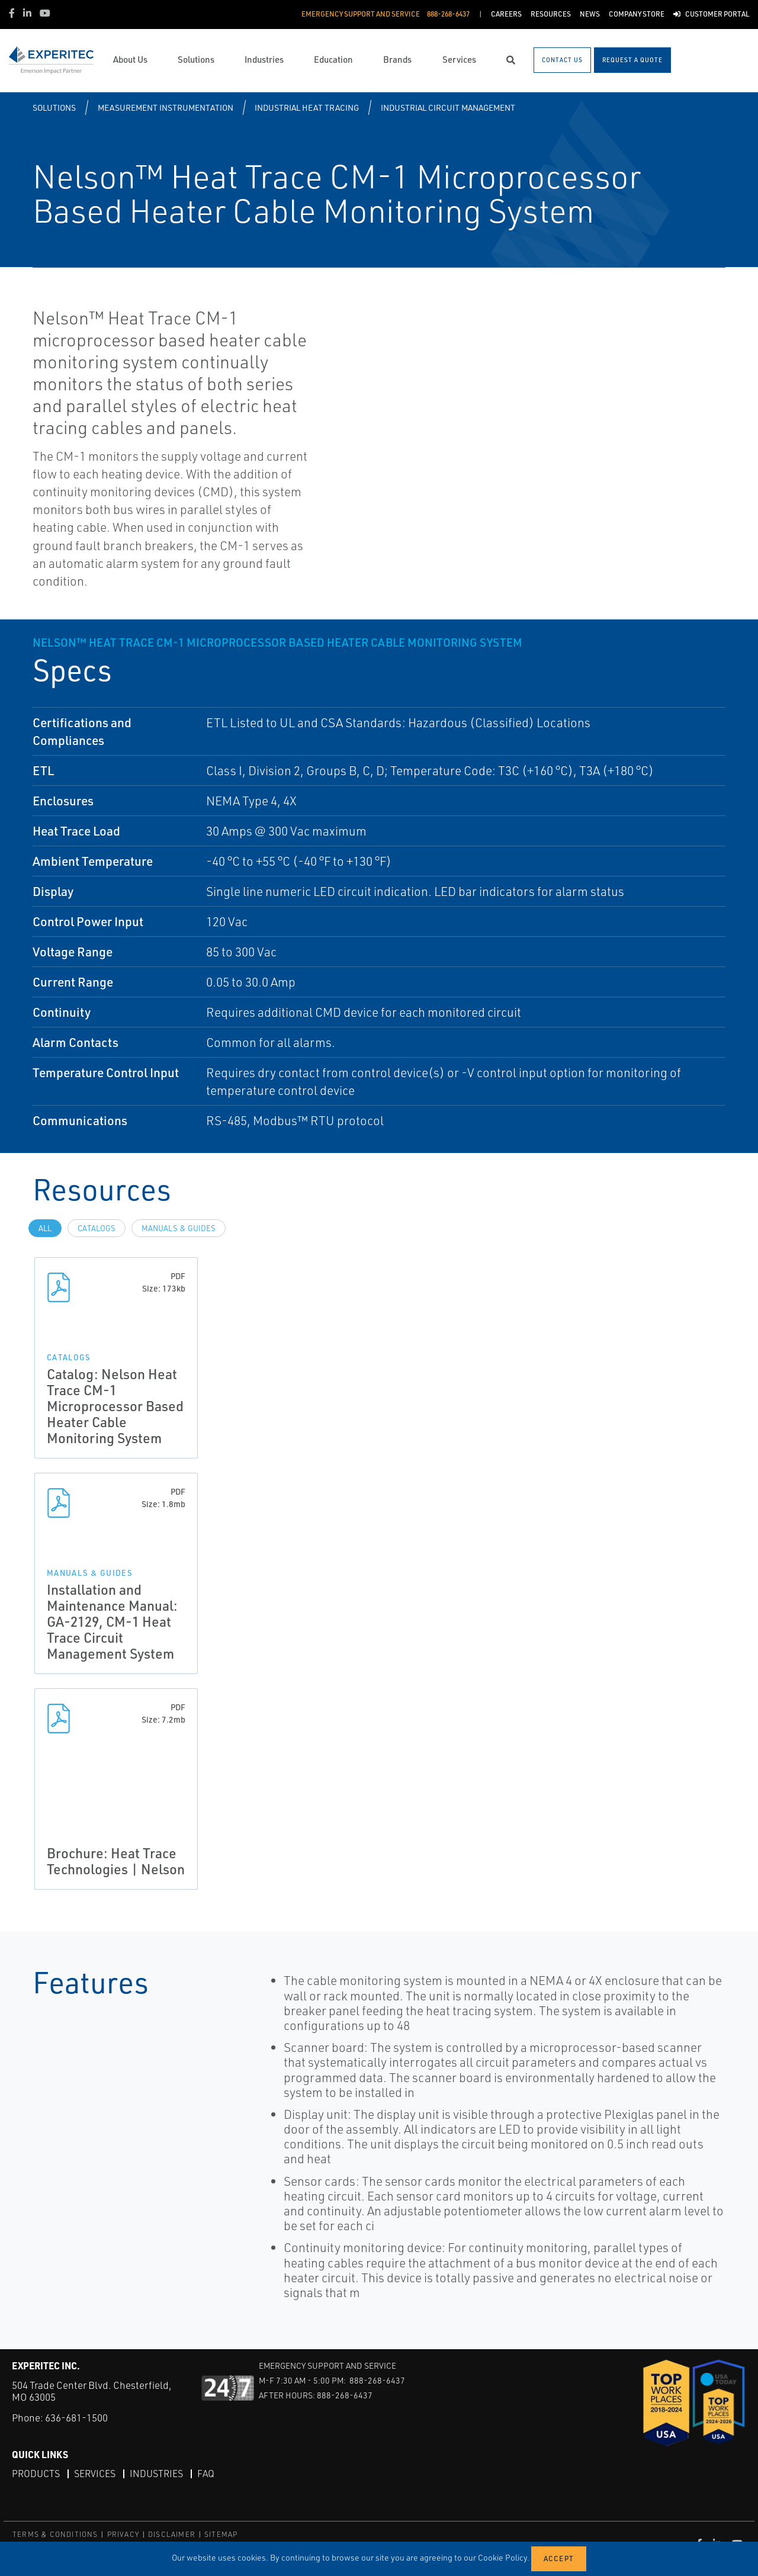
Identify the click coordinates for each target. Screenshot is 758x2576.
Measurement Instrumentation (165, 107)
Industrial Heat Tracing (307, 107)
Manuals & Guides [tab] (179, 1228)
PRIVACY (123, 2534)
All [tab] (45, 1228)
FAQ (205, 2473)
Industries (156, 2473)
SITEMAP (220, 2534)
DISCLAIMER (171, 2534)
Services (94, 2473)
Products (36, 2473)
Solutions (54, 107)
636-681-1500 (76, 2417)
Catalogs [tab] (96, 1228)
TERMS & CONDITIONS (55, 2534)
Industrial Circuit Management (448, 107)
